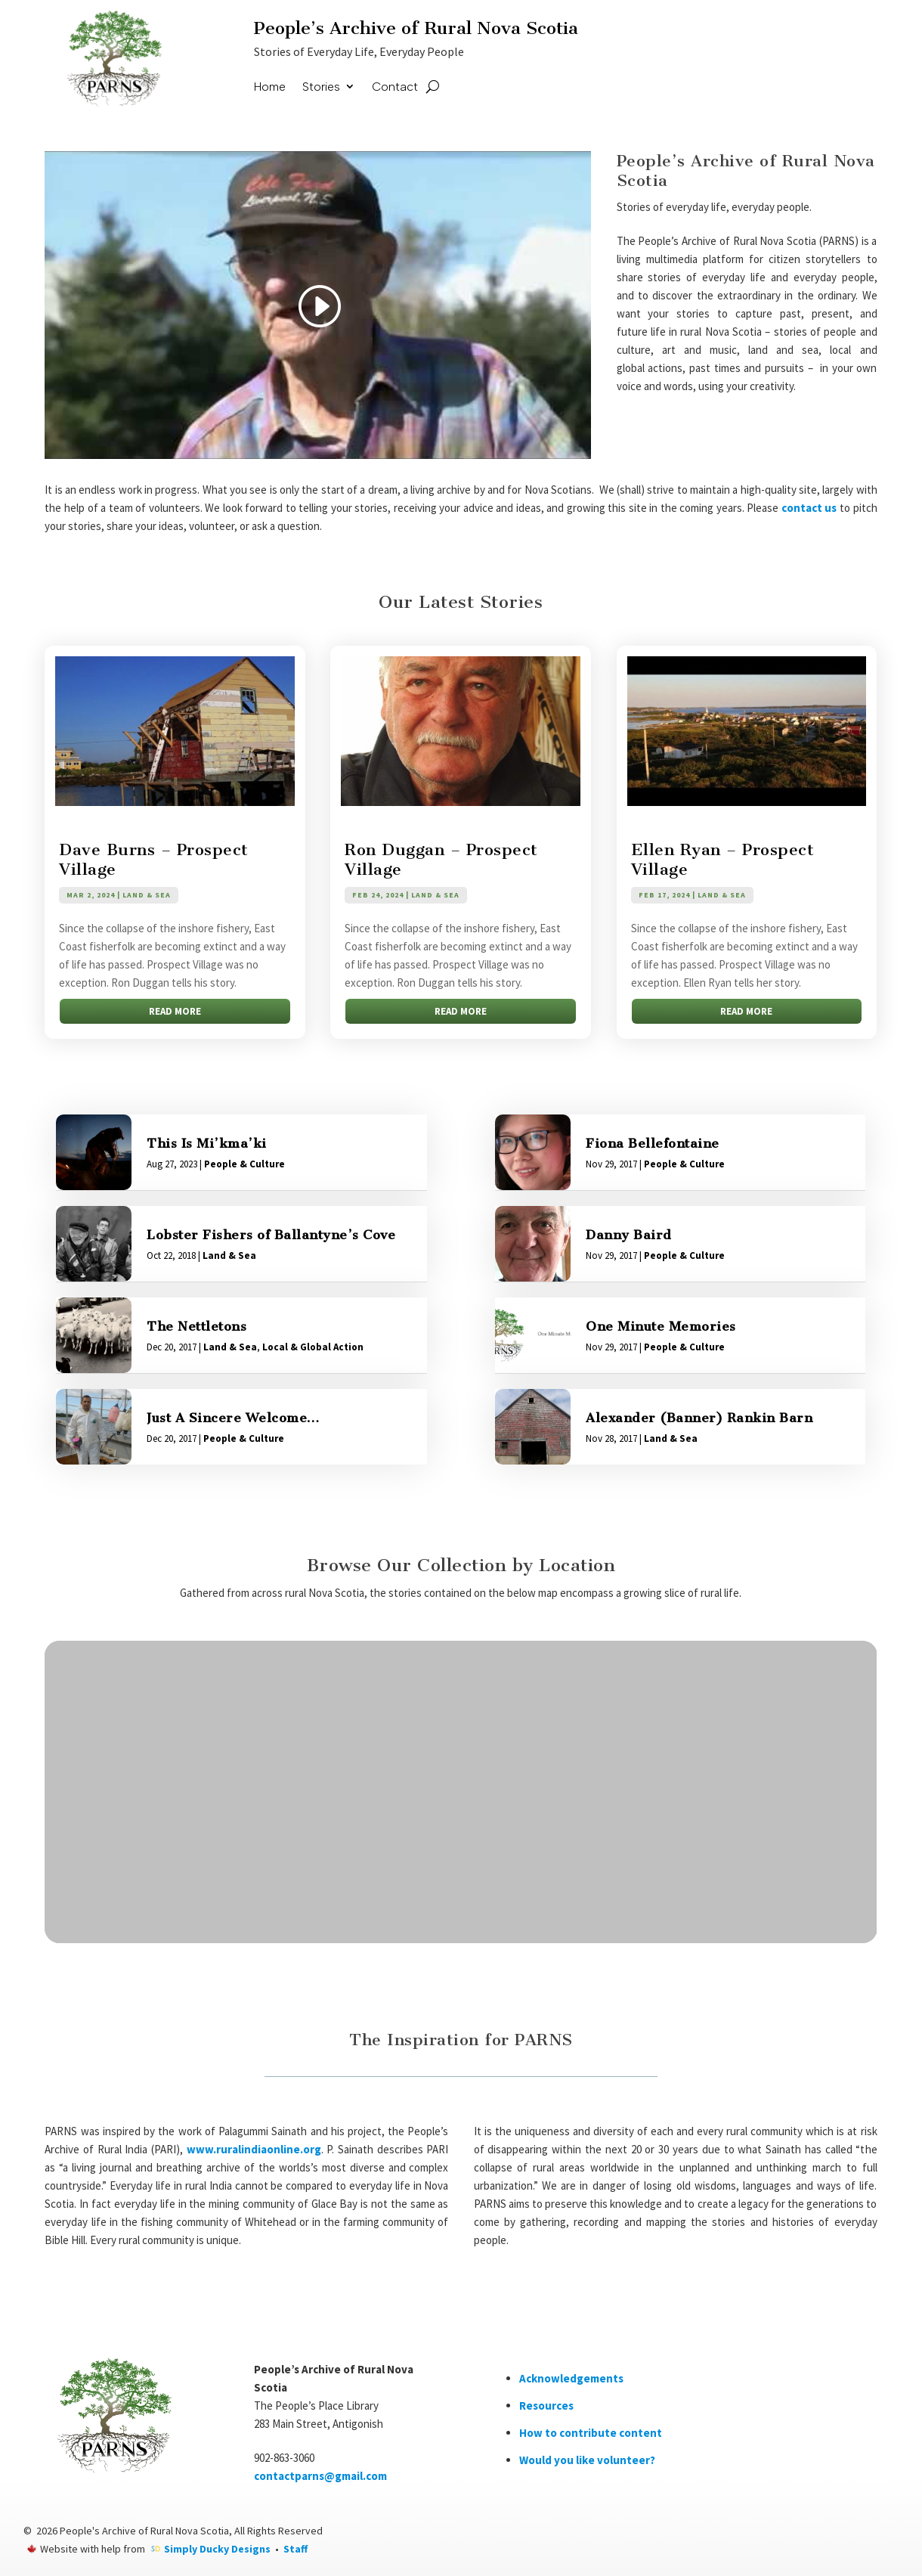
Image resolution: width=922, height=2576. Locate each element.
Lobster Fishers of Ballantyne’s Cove (271, 1234)
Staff (295, 2549)
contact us (809, 508)
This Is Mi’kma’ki (207, 1143)
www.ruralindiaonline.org (254, 2149)
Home (270, 86)
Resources (546, 2405)
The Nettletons (196, 1326)
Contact (395, 86)
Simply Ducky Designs (217, 2549)
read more (175, 1011)
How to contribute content (590, 2433)
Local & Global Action (313, 1347)
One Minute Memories (661, 1326)
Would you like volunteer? (587, 2460)
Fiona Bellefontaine (652, 1143)
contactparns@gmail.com (320, 2476)
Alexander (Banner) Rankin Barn (699, 1417)
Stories (321, 86)
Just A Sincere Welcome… (233, 1417)
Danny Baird (629, 1234)
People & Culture (244, 1164)
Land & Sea (146, 895)
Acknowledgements (571, 2378)
